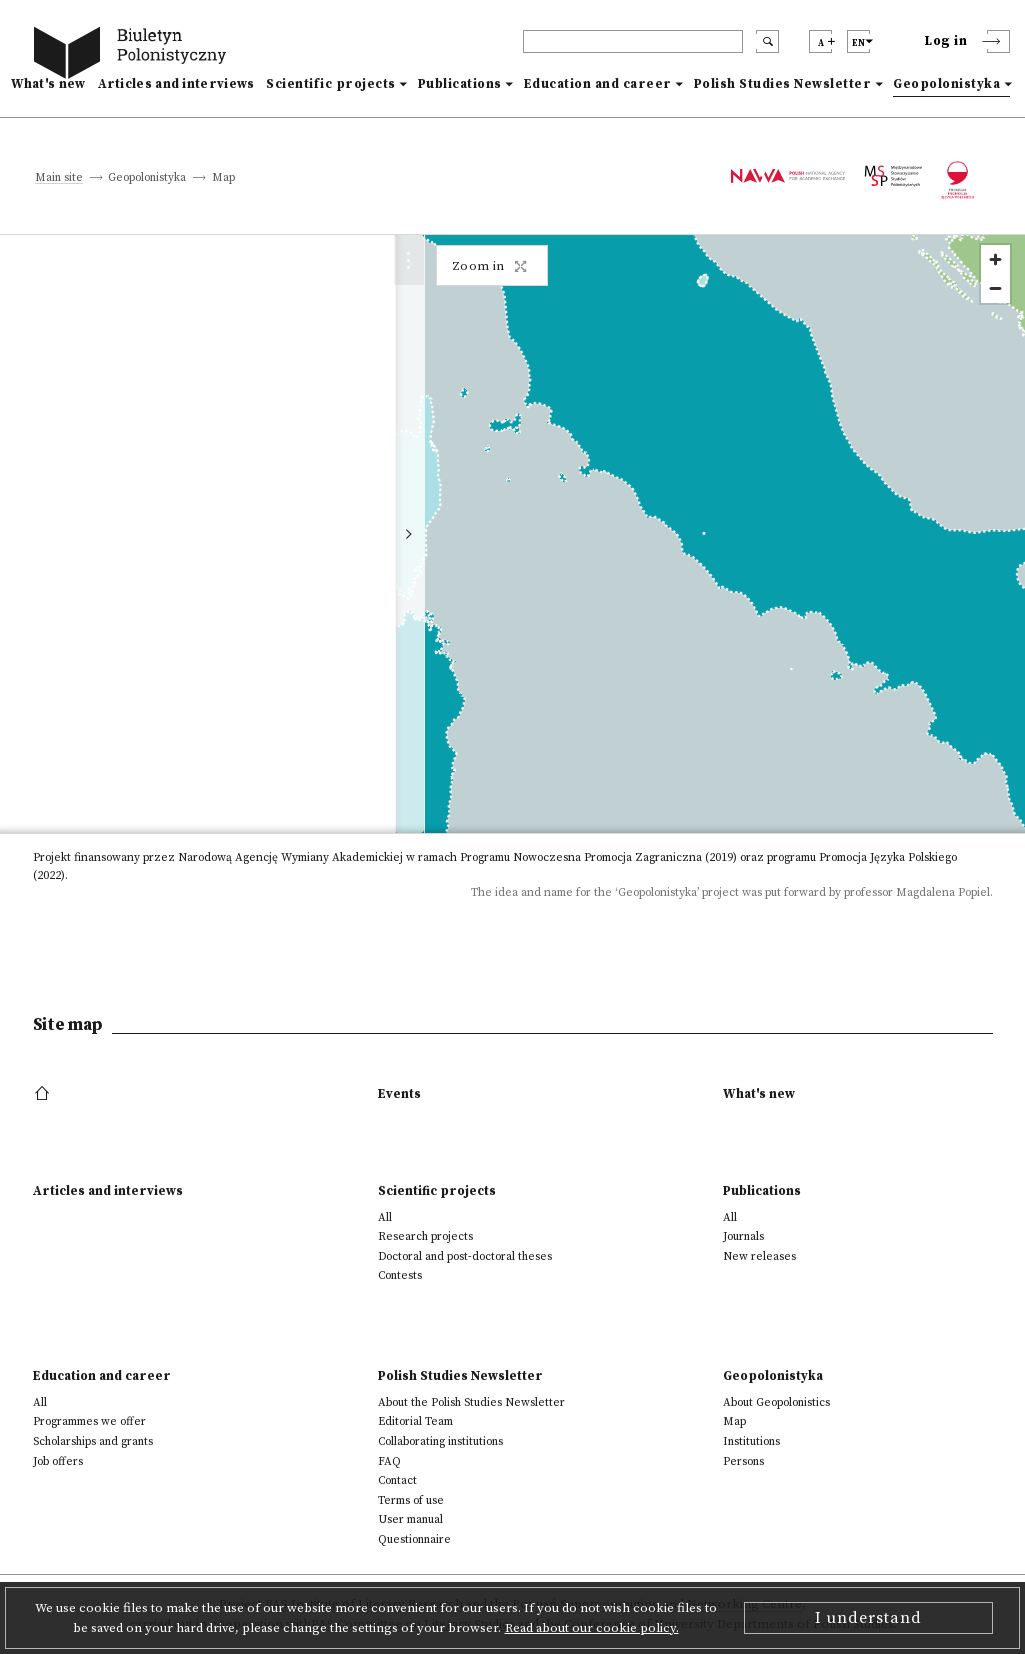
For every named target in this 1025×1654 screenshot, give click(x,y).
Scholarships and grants (93, 1441)
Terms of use (411, 1500)
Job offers (58, 1461)
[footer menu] (44, 1094)
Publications (460, 84)
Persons (743, 1461)
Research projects (425, 1236)
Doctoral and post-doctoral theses (465, 1256)
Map (734, 1421)
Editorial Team (415, 1421)
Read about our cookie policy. (592, 1628)
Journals (743, 1236)
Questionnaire (414, 1539)
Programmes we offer (89, 1421)
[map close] (441, 267)
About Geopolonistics (776, 1402)
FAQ (389, 1461)
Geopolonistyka (946, 84)
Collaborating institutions (440, 1441)
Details (379, 641)
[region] (750, 534)
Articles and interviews (176, 84)
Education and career (598, 84)
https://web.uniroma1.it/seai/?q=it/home (265, 810)
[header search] (633, 41)
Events (399, 1094)
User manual (410, 1519)
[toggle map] (488, 534)
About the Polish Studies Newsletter (471, 1402)
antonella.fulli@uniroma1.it (228, 790)
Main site (59, 178)
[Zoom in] (995, 259)
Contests (400, 1275)
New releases (759, 1256)
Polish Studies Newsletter (783, 84)
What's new (48, 84)
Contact (397, 1480)
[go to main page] (134, 55)
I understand (868, 1618)
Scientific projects (331, 84)
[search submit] (767, 41)
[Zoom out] (995, 288)
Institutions (751, 1441)
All (385, 1217)
